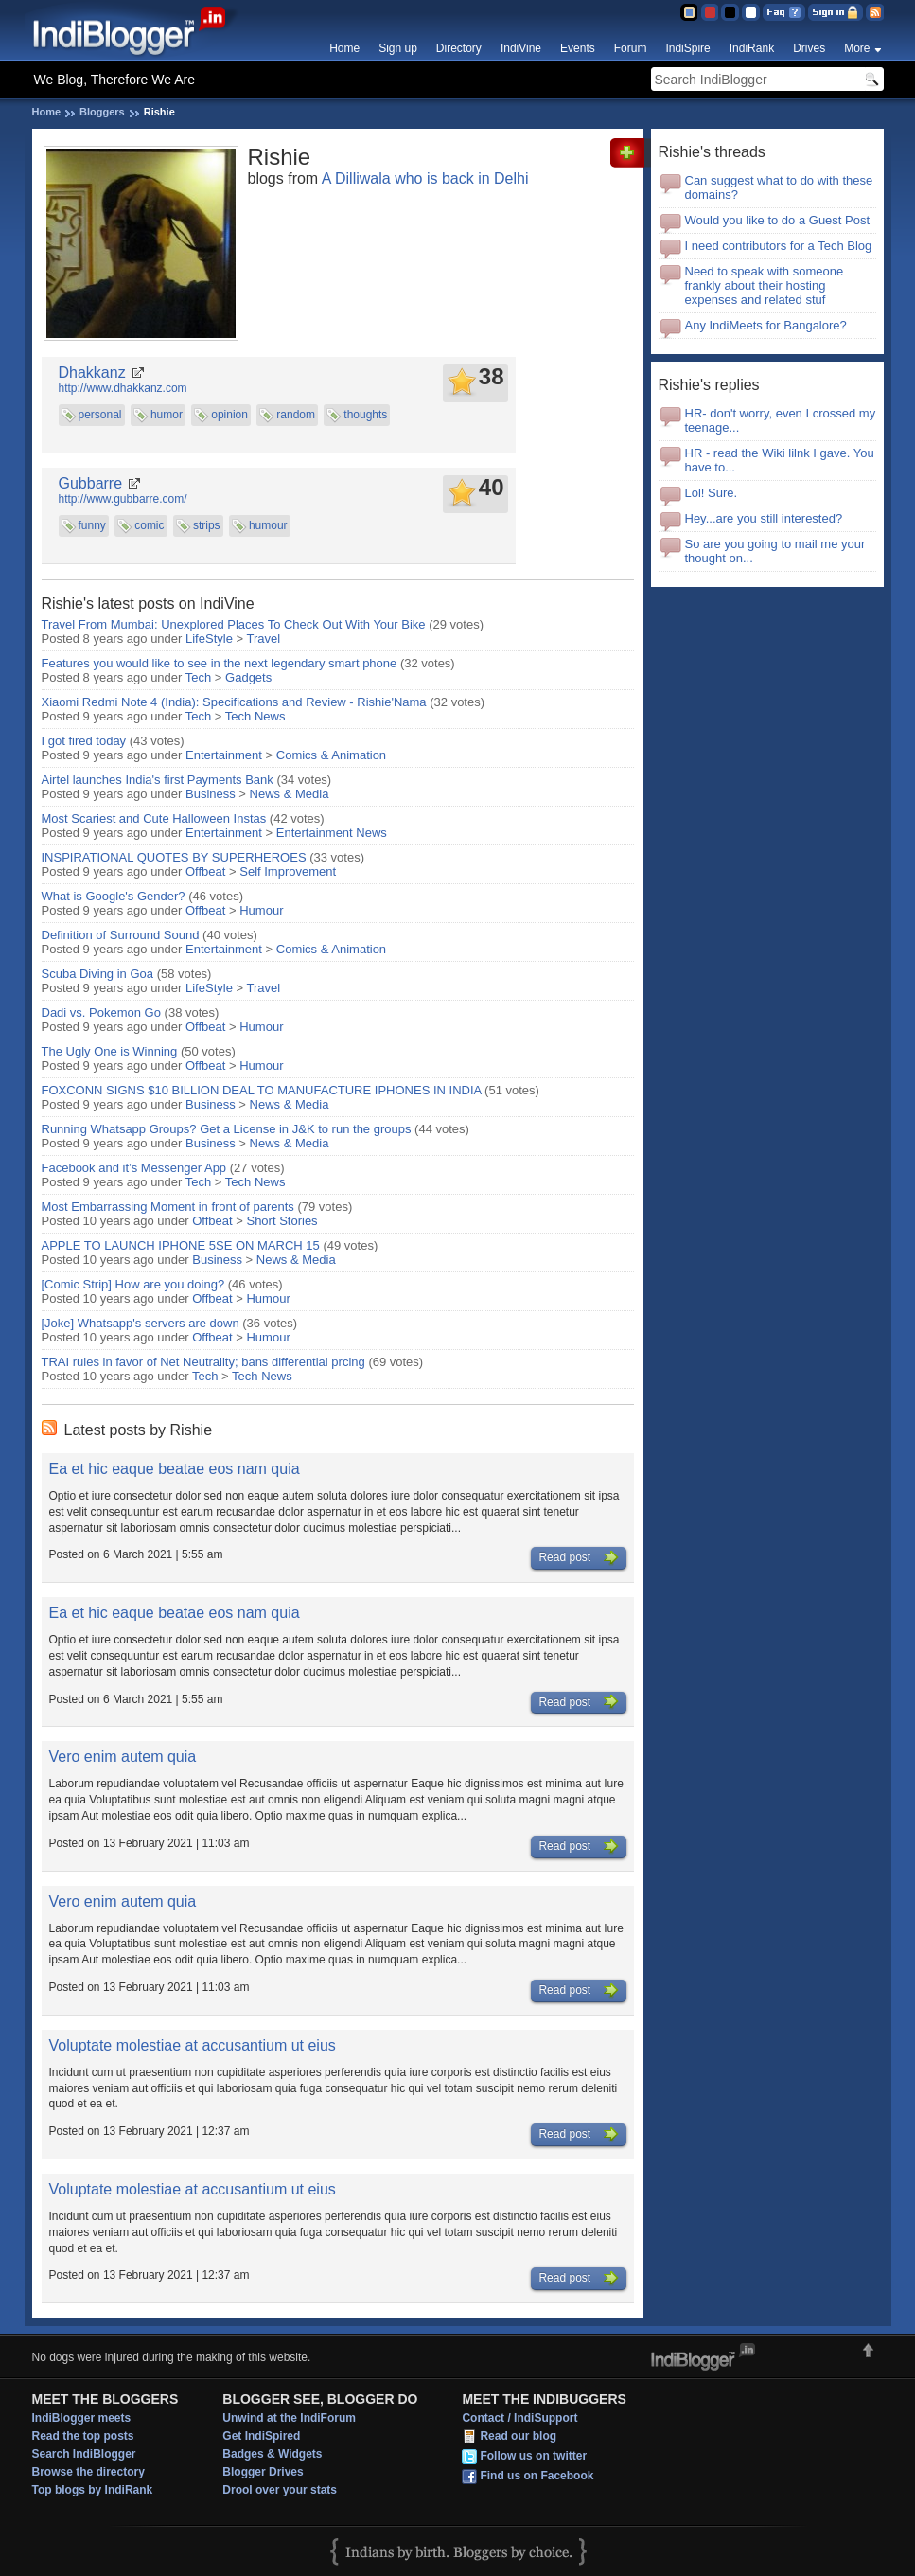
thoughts (365, 414)
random (295, 414)
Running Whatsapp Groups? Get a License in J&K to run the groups (227, 1129)
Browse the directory (88, 2471)
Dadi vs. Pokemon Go (101, 1012)
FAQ (784, 12)
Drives (809, 48)
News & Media (289, 794)
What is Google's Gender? (113, 896)
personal (100, 414)
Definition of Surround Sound (121, 935)
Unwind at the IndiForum (289, 2418)
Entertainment (223, 755)
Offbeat (205, 871)
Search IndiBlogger (84, 2454)
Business (210, 794)
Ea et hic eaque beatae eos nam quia (174, 1469)
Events (577, 48)
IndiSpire (687, 48)
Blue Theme (688, 12)
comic (149, 525)
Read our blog (518, 2436)
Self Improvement (287, 871)
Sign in (835, 12)
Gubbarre (91, 483)
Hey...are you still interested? (764, 518)
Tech (198, 677)
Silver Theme (730, 12)
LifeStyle (209, 638)
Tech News (255, 716)
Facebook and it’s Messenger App (134, 1168)
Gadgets (248, 677)
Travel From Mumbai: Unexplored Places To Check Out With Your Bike (234, 624)
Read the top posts (83, 2436)
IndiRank (752, 48)
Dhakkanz (92, 372)
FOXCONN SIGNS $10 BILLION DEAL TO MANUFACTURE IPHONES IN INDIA (262, 1090)
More (857, 48)
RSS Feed (875, 12)
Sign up (397, 48)
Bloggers (102, 111)
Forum (630, 48)
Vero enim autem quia (123, 1757)
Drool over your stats (279, 2489)
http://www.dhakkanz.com (123, 388)
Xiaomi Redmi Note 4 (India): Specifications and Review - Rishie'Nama (234, 702)
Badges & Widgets (272, 2454)
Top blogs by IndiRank (92, 2489)
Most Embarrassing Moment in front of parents (168, 1206)
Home (344, 48)
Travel (263, 638)
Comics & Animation (331, 755)
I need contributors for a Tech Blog (778, 246)
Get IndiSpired (261, 2436)
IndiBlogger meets (82, 2418)
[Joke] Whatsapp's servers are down (140, 1323)
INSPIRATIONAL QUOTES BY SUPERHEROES (174, 857)
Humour (261, 910)
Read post (578, 1558)
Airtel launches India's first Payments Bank (157, 780)
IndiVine (521, 48)
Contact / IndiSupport (519, 2418)
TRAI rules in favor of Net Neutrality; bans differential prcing (203, 1362)
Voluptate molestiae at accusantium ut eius (192, 2045)
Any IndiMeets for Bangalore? (766, 325)
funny (92, 525)
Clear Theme (751, 12)
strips (206, 525)
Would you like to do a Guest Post (778, 220)
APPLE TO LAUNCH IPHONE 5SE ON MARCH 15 (181, 1245)
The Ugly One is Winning (110, 1051)
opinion (229, 414)
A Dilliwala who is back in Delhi (425, 178)
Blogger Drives (262, 2471)
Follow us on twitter (533, 2455)
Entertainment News (331, 833)
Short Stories (281, 1221)
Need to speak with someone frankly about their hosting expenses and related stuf (764, 285)
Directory (459, 48)
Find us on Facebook (536, 2475)
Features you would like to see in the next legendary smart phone (221, 663)
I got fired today (84, 741)
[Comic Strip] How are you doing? (133, 1284)
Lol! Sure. (711, 493)
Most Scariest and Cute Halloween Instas (154, 818)
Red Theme (709, 12)
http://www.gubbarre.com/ (123, 499)
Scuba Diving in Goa (98, 974)
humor (166, 414)
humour (268, 525)
